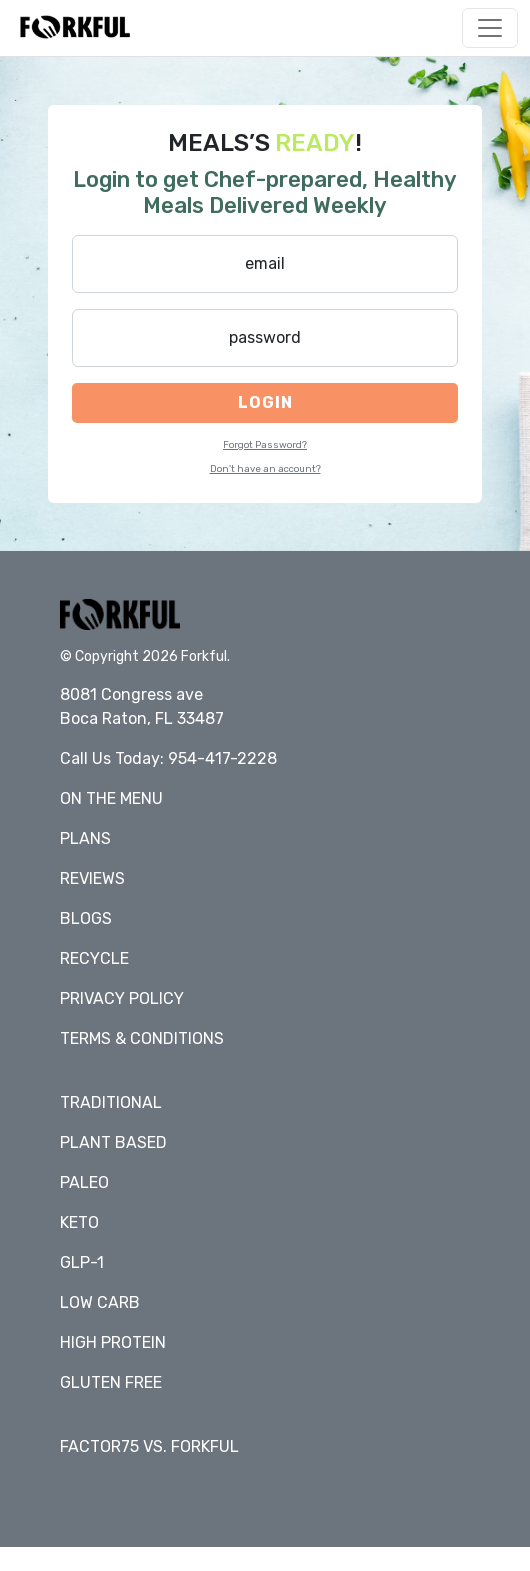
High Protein (113, 1342)
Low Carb (100, 1302)
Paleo (84, 1182)
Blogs (86, 918)
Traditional (111, 1102)
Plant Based (113, 1142)
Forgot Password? (265, 444)
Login (265, 402)
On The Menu (111, 798)
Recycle (94, 958)
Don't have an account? (265, 468)
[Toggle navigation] (490, 28)
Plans (85, 838)
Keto (79, 1222)
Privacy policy (122, 998)
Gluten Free (111, 1382)
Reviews (92, 878)
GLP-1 (82, 1262)
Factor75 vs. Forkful (149, 1446)
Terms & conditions (142, 1038)
